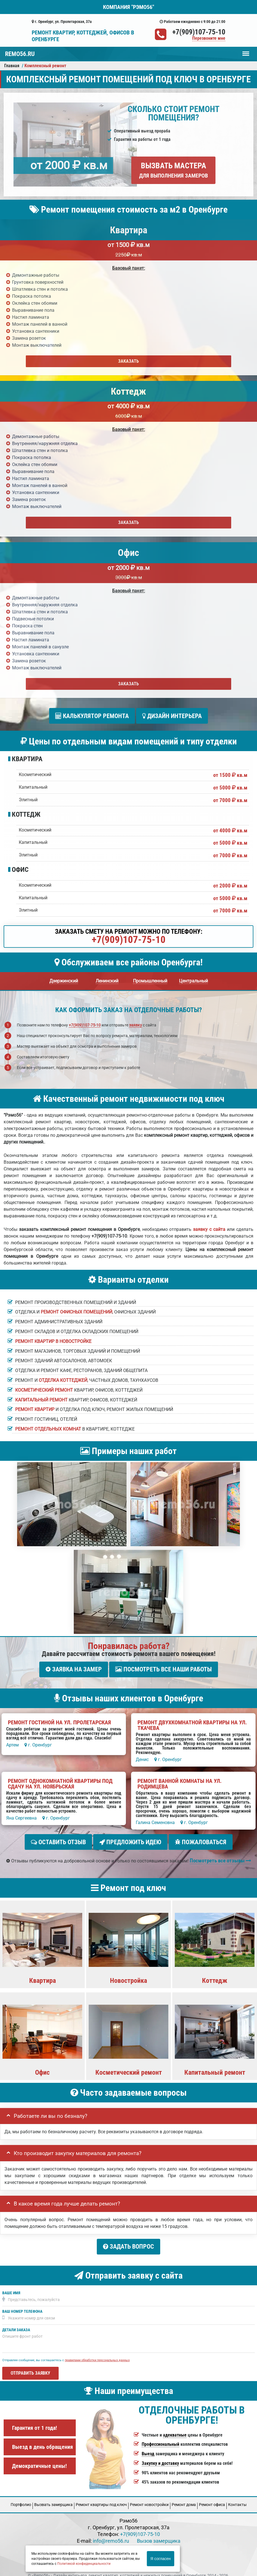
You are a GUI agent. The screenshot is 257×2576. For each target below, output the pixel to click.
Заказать (128, 361)
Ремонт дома (184, 2495)
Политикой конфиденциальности (84, 2564)
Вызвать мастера (173, 170)
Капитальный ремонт (41, 1397)
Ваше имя (11, 2283)
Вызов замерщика (158, 2531)
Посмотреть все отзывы (220, 1853)
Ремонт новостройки (149, 2495)
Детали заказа (16, 2320)
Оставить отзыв (58, 1837)
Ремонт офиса (212, 2495)
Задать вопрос (128, 2239)
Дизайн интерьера (172, 715)
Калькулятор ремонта (92, 715)
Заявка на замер (73, 1667)
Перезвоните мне (208, 38)
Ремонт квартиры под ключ (101, 2495)
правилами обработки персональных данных (97, 2351)
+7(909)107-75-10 (198, 32)
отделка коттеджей (63, 1377)
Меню (246, 51)
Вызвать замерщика (53, 2495)
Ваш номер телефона (22, 2302)
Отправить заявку (30, 2363)
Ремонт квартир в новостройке (53, 1338)
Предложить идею (130, 1837)
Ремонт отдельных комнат (48, 1426)
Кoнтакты (237, 2495)
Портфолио (21, 2495)
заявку (135, 1023)
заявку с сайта (209, 1226)
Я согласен (160, 2558)
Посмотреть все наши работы (163, 1667)
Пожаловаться (200, 1837)
